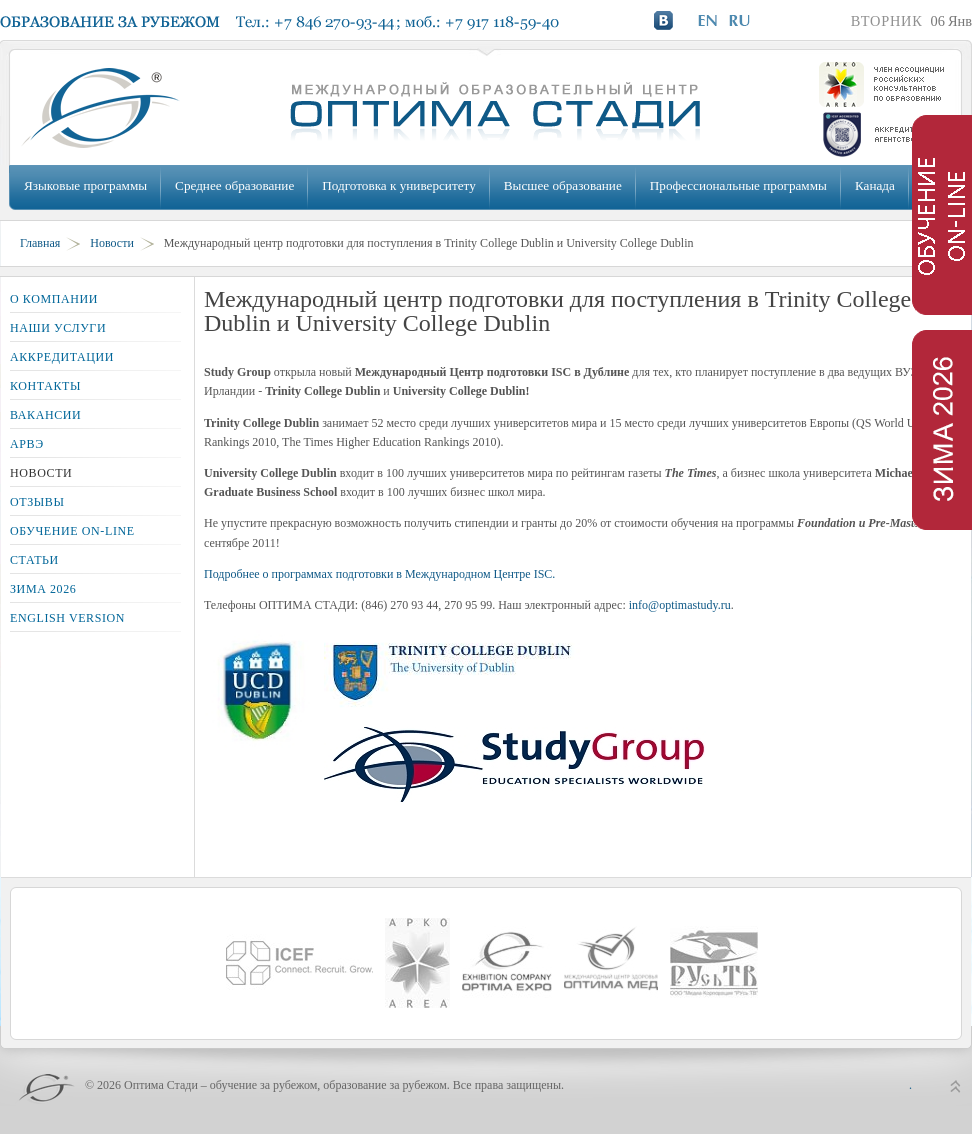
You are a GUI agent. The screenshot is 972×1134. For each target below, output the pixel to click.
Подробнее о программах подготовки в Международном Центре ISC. (379, 574)
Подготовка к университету (398, 185)
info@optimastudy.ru (680, 605)
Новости (112, 243)
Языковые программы (85, 185)
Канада (875, 185)
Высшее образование (563, 185)
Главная (40, 243)
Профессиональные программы (738, 185)
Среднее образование (234, 185)
